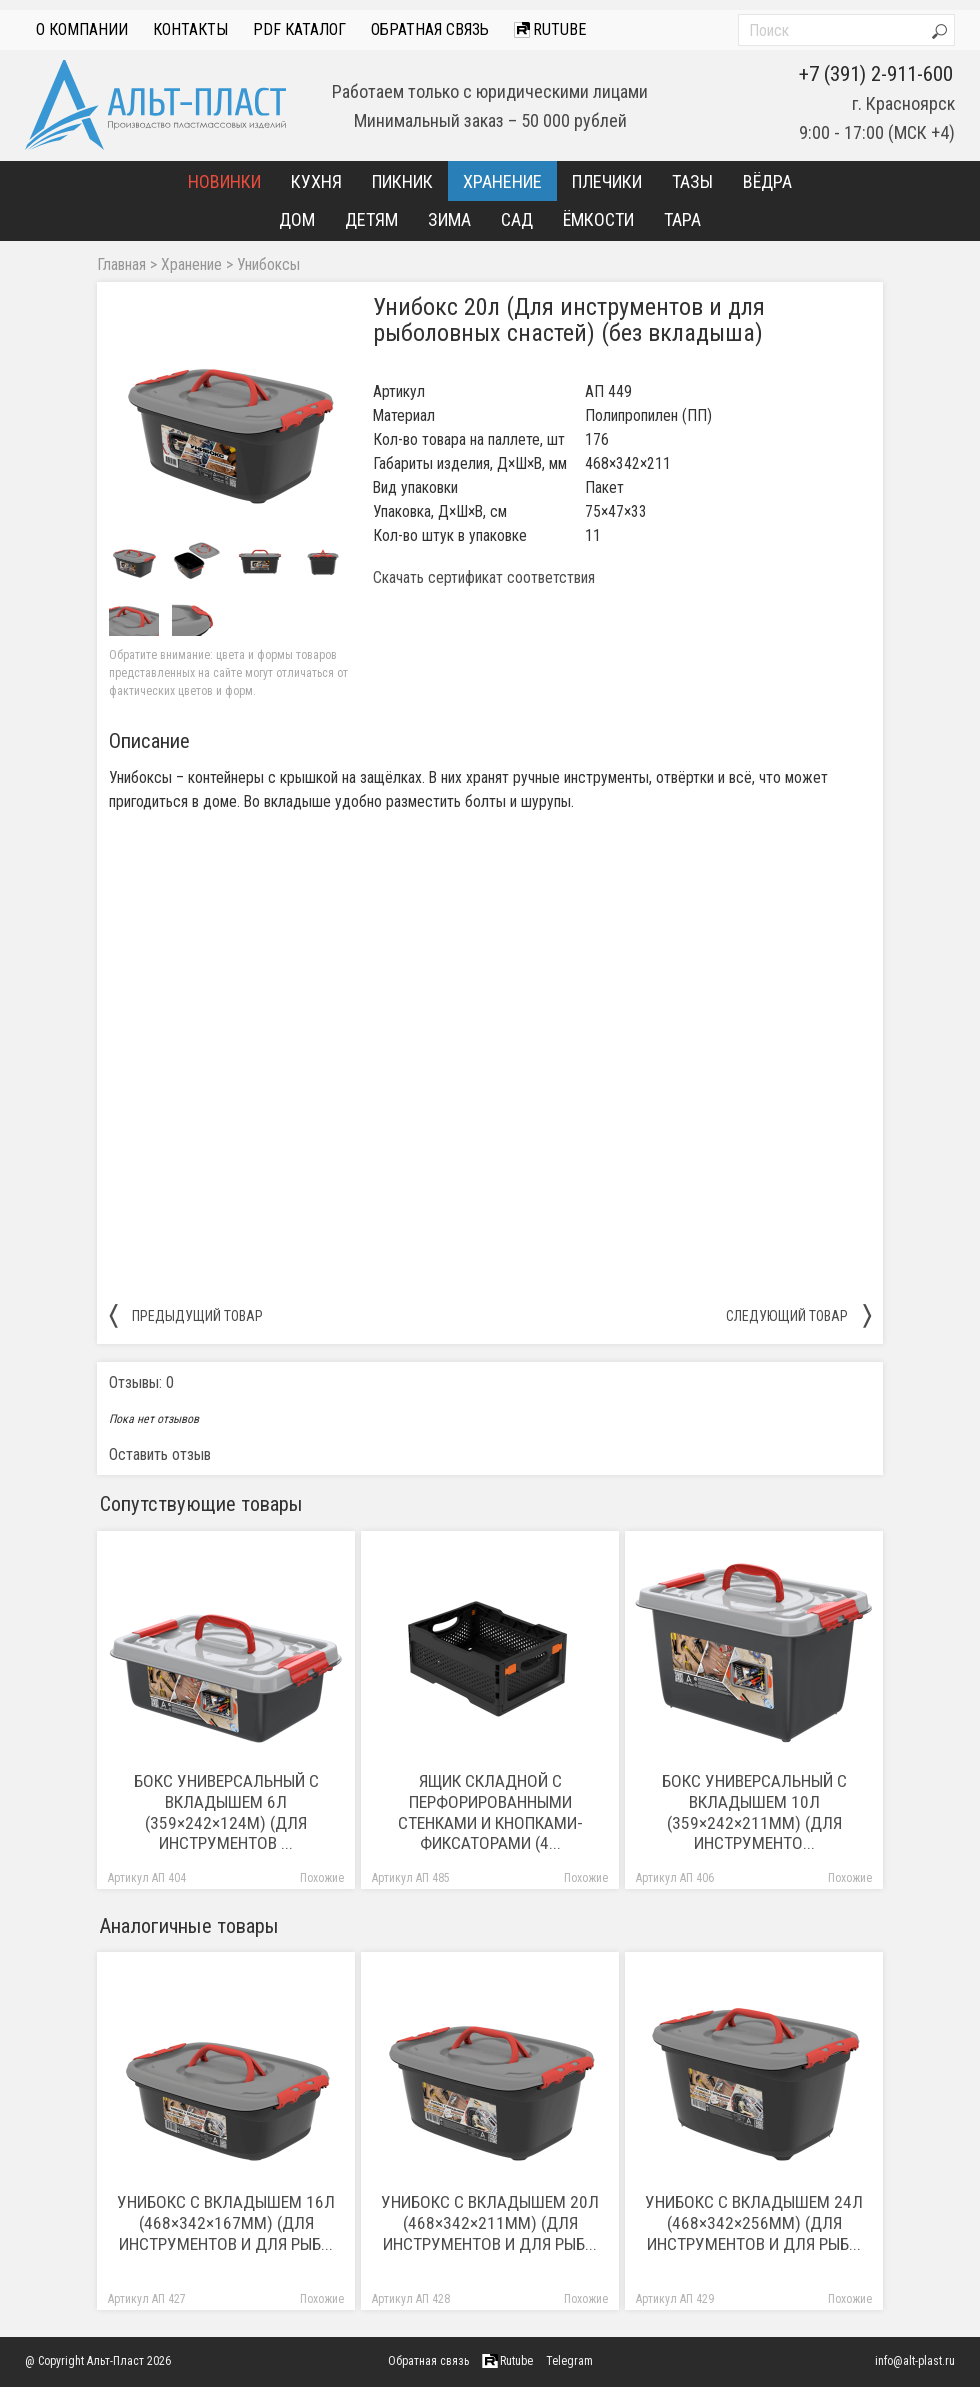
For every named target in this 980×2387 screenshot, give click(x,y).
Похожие (322, 1878)
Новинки (224, 181)
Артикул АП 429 (675, 2299)
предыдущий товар (186, 1315)
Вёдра (767, 181)
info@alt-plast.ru (915, 2361)
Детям (371, 219)
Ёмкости (598, 219)
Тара (682, 219)
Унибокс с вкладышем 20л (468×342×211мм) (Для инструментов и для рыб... (490, 2223)
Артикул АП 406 (675, 1878)
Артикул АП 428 (411, 2299)
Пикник (402, 181)
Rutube (550, 29)
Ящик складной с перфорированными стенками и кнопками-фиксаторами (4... (490, 1812)
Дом (297, 219)
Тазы (692, 181)
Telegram (569, 2361)
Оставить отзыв (160, 1454)
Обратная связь (430, 29)
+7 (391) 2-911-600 (876, 74)
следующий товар (798, 1315)
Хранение (502, 181)
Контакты (190, 29)
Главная (121, 265)
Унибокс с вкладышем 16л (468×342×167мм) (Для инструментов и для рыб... (226, 2223)
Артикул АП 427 (147, 2299)
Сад (517, 219)
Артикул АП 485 (411, 1878)
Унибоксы (268, 265)
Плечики (607, 181)
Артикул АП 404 (147, 1878)
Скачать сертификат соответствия (484, 578)
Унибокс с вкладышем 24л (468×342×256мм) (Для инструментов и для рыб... (754, 2223)
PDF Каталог (299, 29)
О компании (82, 29)
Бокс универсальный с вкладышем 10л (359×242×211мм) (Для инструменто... (754, 1812)
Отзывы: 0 (141, 1382)
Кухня (316, 181)
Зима (449, 219)
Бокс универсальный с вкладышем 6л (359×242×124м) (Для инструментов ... (226, 1812)
